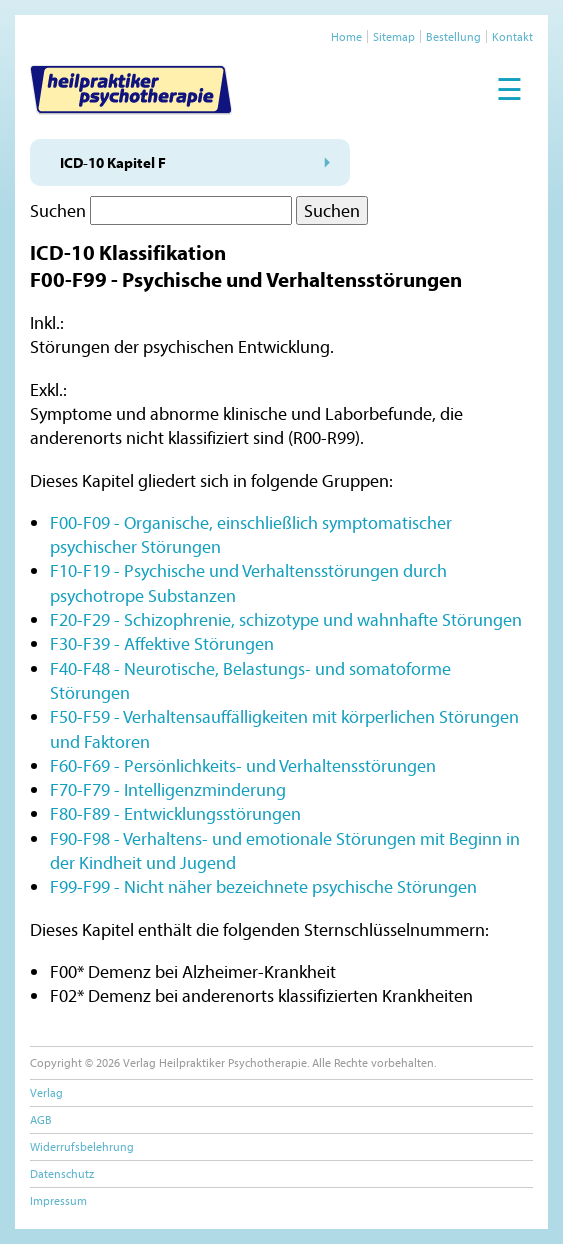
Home (346, 36)
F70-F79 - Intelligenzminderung (168, 789)
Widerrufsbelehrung (82, 1146)
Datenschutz (62, 1173)
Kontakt (512, 36)
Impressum (58, 1200)
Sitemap (394, 36)
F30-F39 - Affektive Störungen (162, 643)
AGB (41, 1119)
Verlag (46, 1092)
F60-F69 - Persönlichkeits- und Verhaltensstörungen (243, 765)
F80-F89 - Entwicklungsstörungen (175, 813)
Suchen (58, 210)
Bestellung (453, 36)
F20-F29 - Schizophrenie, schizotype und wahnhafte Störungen (286, 619)
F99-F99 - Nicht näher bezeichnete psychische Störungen (263, 886)
